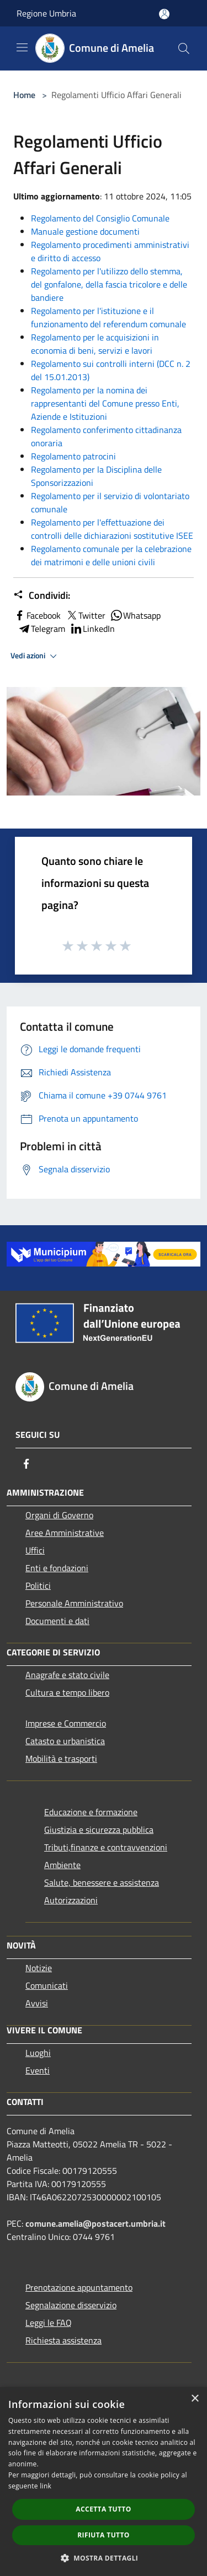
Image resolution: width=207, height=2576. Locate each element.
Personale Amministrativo (74, 1603)
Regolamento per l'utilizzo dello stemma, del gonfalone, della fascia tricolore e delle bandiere (109, 284)
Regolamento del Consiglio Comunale (100, 218)
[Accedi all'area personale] (164, 14)
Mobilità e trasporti (61, 1758)
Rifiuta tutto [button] (103, 2535)
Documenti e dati (57, 1620)
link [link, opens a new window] (45, 2486)
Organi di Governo (59, 1515)
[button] (104, 2557)
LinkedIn (92, 628)
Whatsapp (135, 615)
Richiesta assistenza (63, 2340)
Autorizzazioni (71, 1900)
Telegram (41, 628)
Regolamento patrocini (73, 456)
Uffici (35, 1550)
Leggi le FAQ (48, 2322)
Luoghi (38, 2052)
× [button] (194, 2399)
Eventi (37, 2070)
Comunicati (46, 1985)
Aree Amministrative (64, 1532)
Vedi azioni (35, 656)
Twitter (85, 615)
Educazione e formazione (90, 1812)
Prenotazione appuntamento (78, 2287)
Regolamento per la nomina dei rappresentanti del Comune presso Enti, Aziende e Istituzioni (105, 403)
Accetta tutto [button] (103, 2509)
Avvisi (36, 2003)
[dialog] (103, 2481)
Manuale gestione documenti (85, 231)
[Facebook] (26, 1464)
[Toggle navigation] (22, 47)
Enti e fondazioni (56, 1567)
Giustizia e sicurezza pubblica (98, 1829)
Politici (38, 1585)
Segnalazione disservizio (70, 2305)
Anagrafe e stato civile (67, 1674)
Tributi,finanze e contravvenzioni (105, 1847)
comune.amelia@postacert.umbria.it (95, 2223)
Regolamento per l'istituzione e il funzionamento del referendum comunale (108, 317)
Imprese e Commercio (65, 1723)
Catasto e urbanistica (65, 1740)
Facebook (37, 615)
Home (24, 94)
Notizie (38, 1967)
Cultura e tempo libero (67, 1692)
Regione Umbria (46, 13)
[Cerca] (183, 48)
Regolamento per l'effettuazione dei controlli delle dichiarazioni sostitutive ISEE (112, 529)
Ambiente (62, 1864)
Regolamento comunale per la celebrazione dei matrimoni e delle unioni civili (111, 555)
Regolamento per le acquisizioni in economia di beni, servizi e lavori (95, 344)
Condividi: (41, 595)
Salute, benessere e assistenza (101, 1882)
